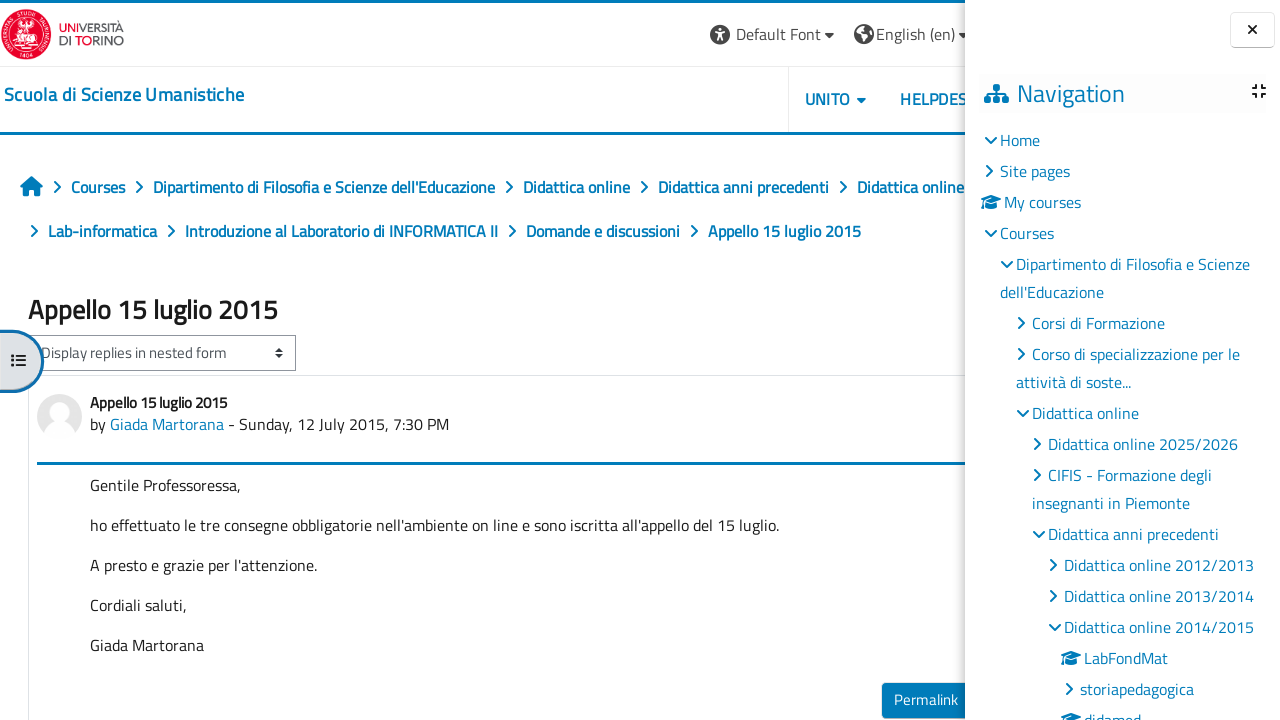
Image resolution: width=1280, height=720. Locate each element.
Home (1020, 140)
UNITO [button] (735, 99)
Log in (928, 34)
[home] (124, 95)
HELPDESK (845, 99)
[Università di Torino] (62, 32)
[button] (681, 34)
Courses (1027, 233)
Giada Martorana (167, 468)
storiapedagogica (1137, 689)
